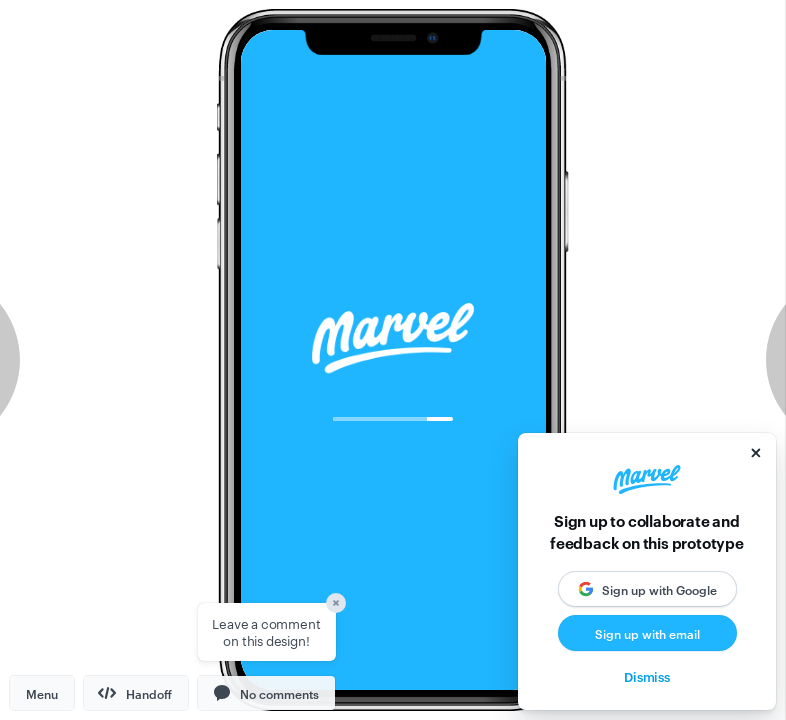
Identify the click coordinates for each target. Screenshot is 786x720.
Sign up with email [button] (647, 633)
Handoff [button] (135, 693)
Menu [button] (42, 693)
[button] (266, 693)
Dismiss (647, 676)
